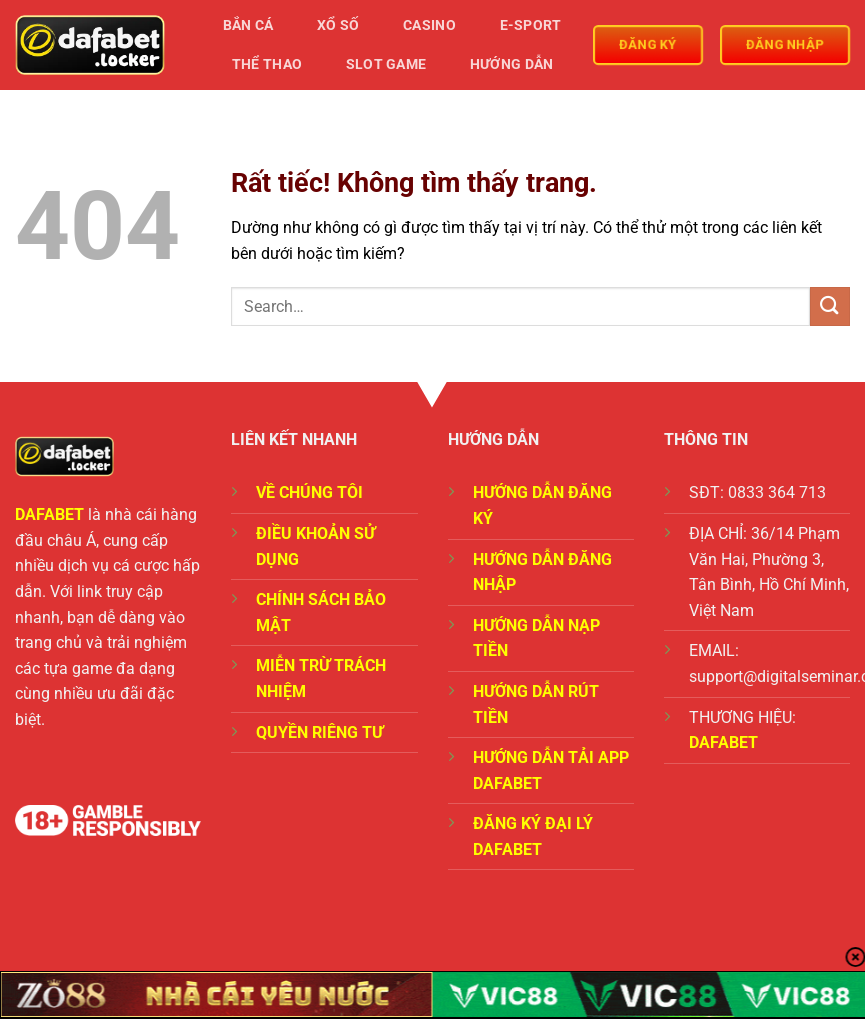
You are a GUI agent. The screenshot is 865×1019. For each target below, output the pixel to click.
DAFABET (49, 514)
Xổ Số (338, 25)
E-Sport (531, 25)
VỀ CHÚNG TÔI (309, 492)
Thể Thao (267, 64)
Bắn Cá (248, 25)
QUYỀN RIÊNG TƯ (319, 732)
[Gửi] (830, 306)
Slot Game (386, 64)
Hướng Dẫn (512, 64)
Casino (429, 25)
